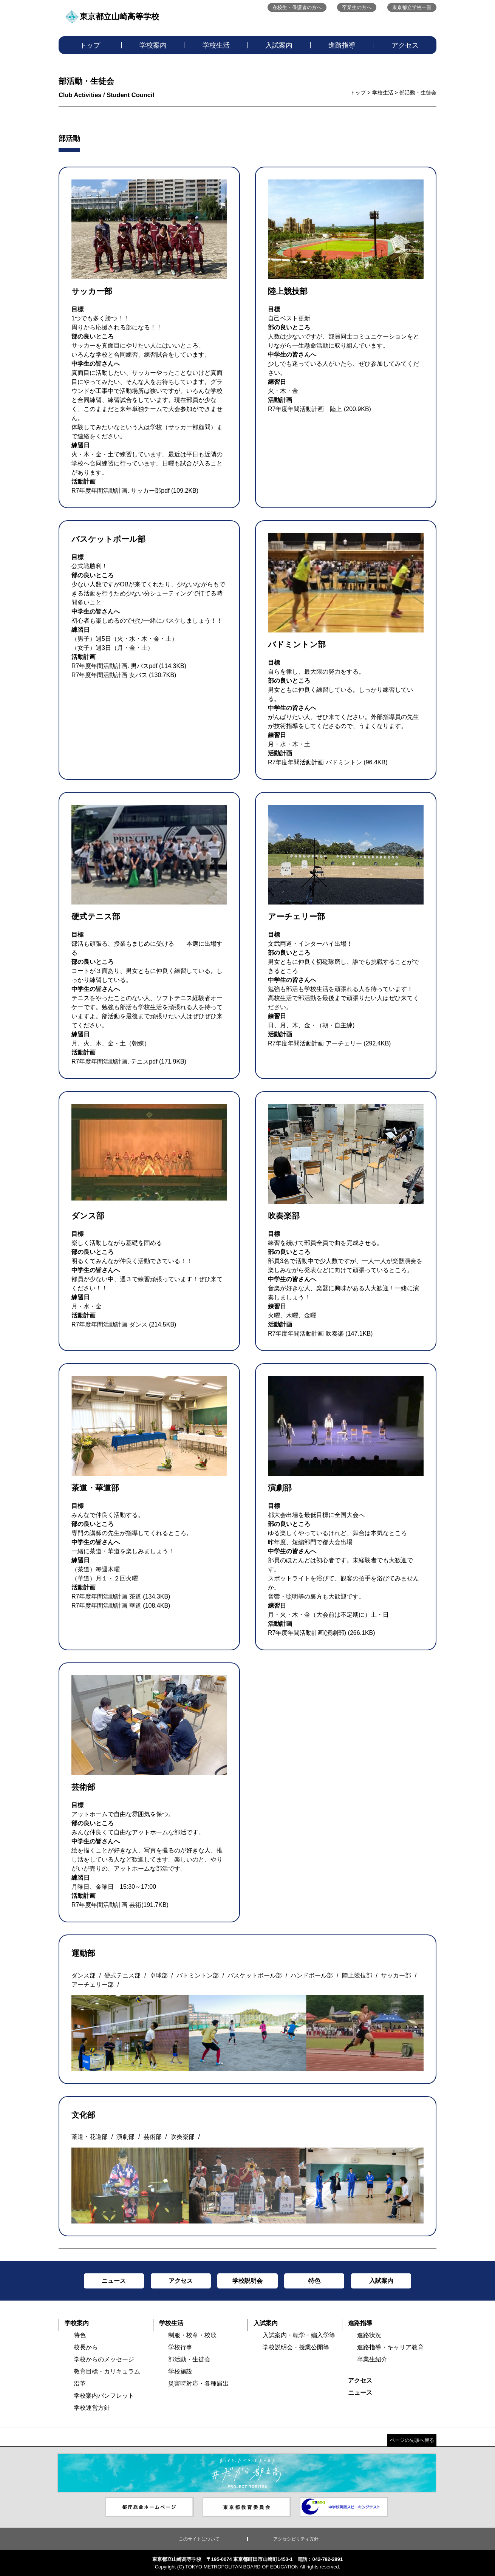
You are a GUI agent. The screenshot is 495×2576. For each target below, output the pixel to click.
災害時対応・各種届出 (198, 2383)
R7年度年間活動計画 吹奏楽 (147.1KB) (320, 1333)
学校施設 (180, 2371)
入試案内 (278, 45)
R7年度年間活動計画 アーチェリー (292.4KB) (329, 1043)
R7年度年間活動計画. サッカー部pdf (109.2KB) (134, 490)
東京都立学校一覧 (412, 7)
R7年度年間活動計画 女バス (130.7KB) (123, 675)
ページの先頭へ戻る (412, 2440)
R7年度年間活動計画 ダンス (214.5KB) (123, 1324)
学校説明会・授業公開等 (296, 2347)
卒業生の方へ (356, 7)
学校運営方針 (92, 2407)
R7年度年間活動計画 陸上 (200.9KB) (319, 409)
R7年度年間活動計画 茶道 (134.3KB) (120, 1596)
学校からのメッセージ (104, 2359)
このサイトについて (199, 2539)
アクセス (405, 45)
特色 (80, 2335)
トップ (90, 45)
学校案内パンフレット (104, 2395)
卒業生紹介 (372, 2359)
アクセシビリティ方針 (296, 2539)
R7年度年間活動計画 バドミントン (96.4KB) (327, 762)
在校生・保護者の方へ (297, 7)
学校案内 (153, 45)
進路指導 (342, 45)
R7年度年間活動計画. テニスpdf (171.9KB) (128, 1061)
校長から (86, 2347)
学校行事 (180, 2347)
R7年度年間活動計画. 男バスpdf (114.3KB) (128, 666)
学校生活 (216, 45)
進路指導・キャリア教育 (390, 2347)
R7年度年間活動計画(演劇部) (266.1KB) (321, 1633)
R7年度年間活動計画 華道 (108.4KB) (120, 1605)
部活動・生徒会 (189, 2359)
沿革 (80, 2383)
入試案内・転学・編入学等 (299, 2335)
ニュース (360, 2392)
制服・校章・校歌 (192, 2335)
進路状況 (369, 2335)
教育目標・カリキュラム (107, 2371)
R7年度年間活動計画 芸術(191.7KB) (120, 1905)
